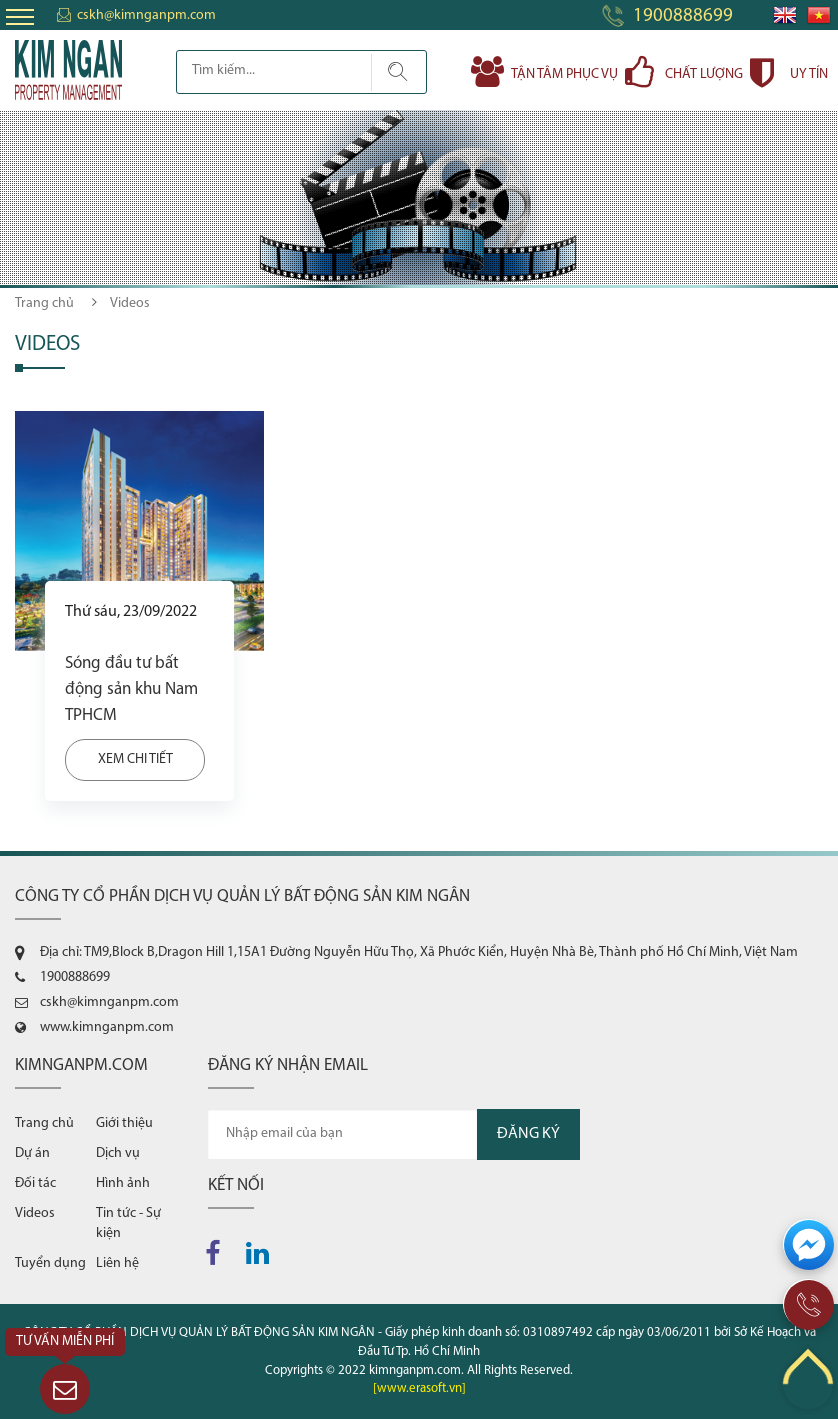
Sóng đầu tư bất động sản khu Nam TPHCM (131, 689)
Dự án (32, 1153)
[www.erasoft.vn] (419, 1388)
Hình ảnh (123, 1183)
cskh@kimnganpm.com (146, 15)
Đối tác (35, 1183)
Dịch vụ (118, 1153)
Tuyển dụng (50, 1263)
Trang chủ (44, 303)
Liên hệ (117, 1263)
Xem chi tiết (135, 759)
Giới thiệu (124, 1123)
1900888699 (683, 16)
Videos (35, 1213)
